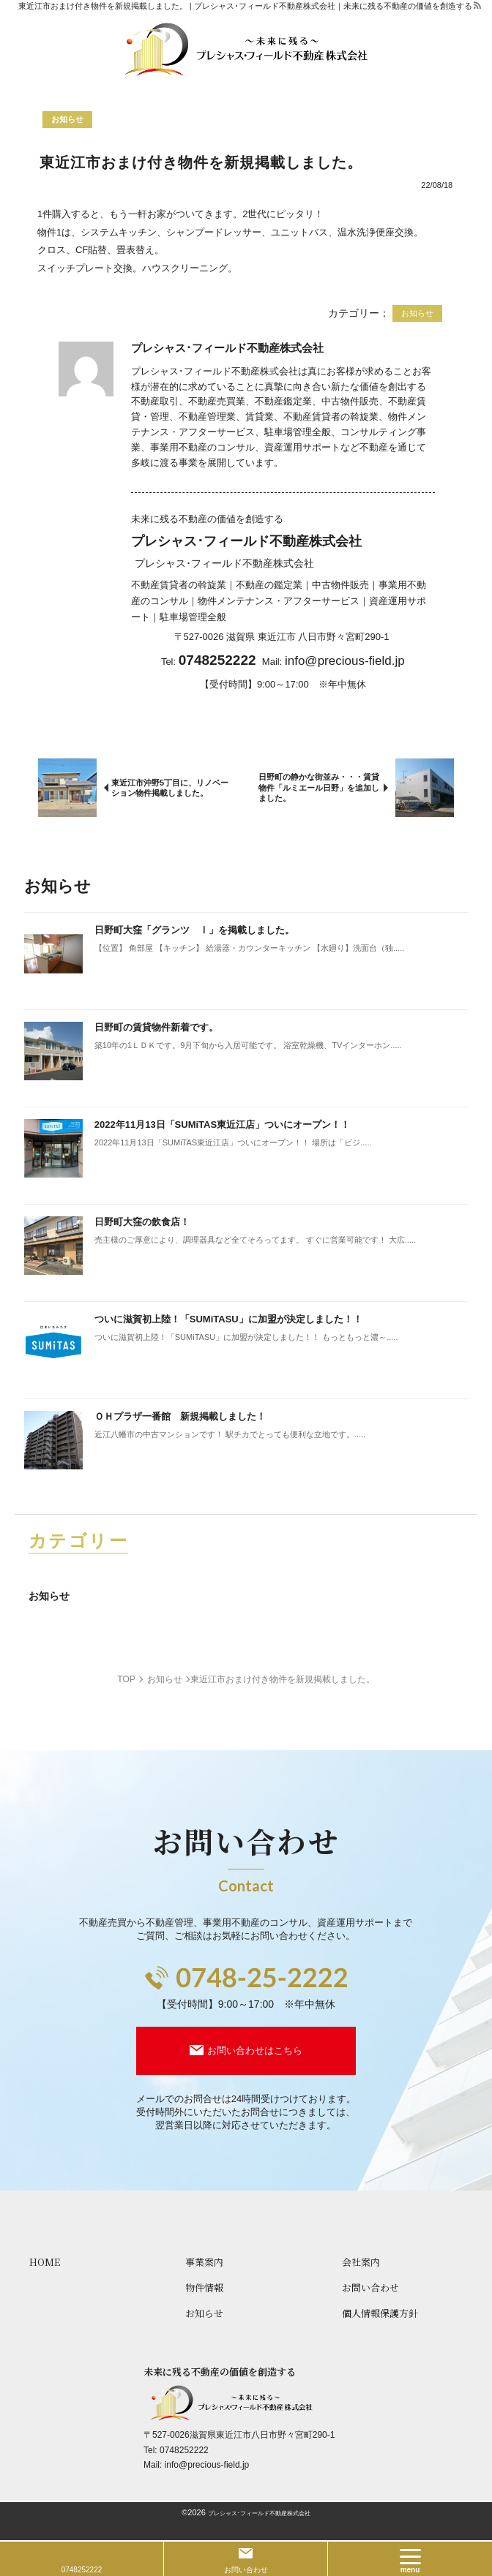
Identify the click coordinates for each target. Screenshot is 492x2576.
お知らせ (49, 1596)
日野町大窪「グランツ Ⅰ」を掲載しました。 (194, 929)
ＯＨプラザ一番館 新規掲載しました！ (180, 1416)
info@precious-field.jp (345, 661)
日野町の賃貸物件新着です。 (156, 1027)
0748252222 (184, 2450)
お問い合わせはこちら (254, 2050)
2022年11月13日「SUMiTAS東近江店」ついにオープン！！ (222, 1124)
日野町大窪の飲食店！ (142, 1221)
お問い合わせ (246, 2570)
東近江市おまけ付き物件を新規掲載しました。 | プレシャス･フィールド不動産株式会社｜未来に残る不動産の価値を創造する (245, 5)
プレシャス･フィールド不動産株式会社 (259, 2513)
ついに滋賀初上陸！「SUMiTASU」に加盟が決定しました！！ (228, 1319)
